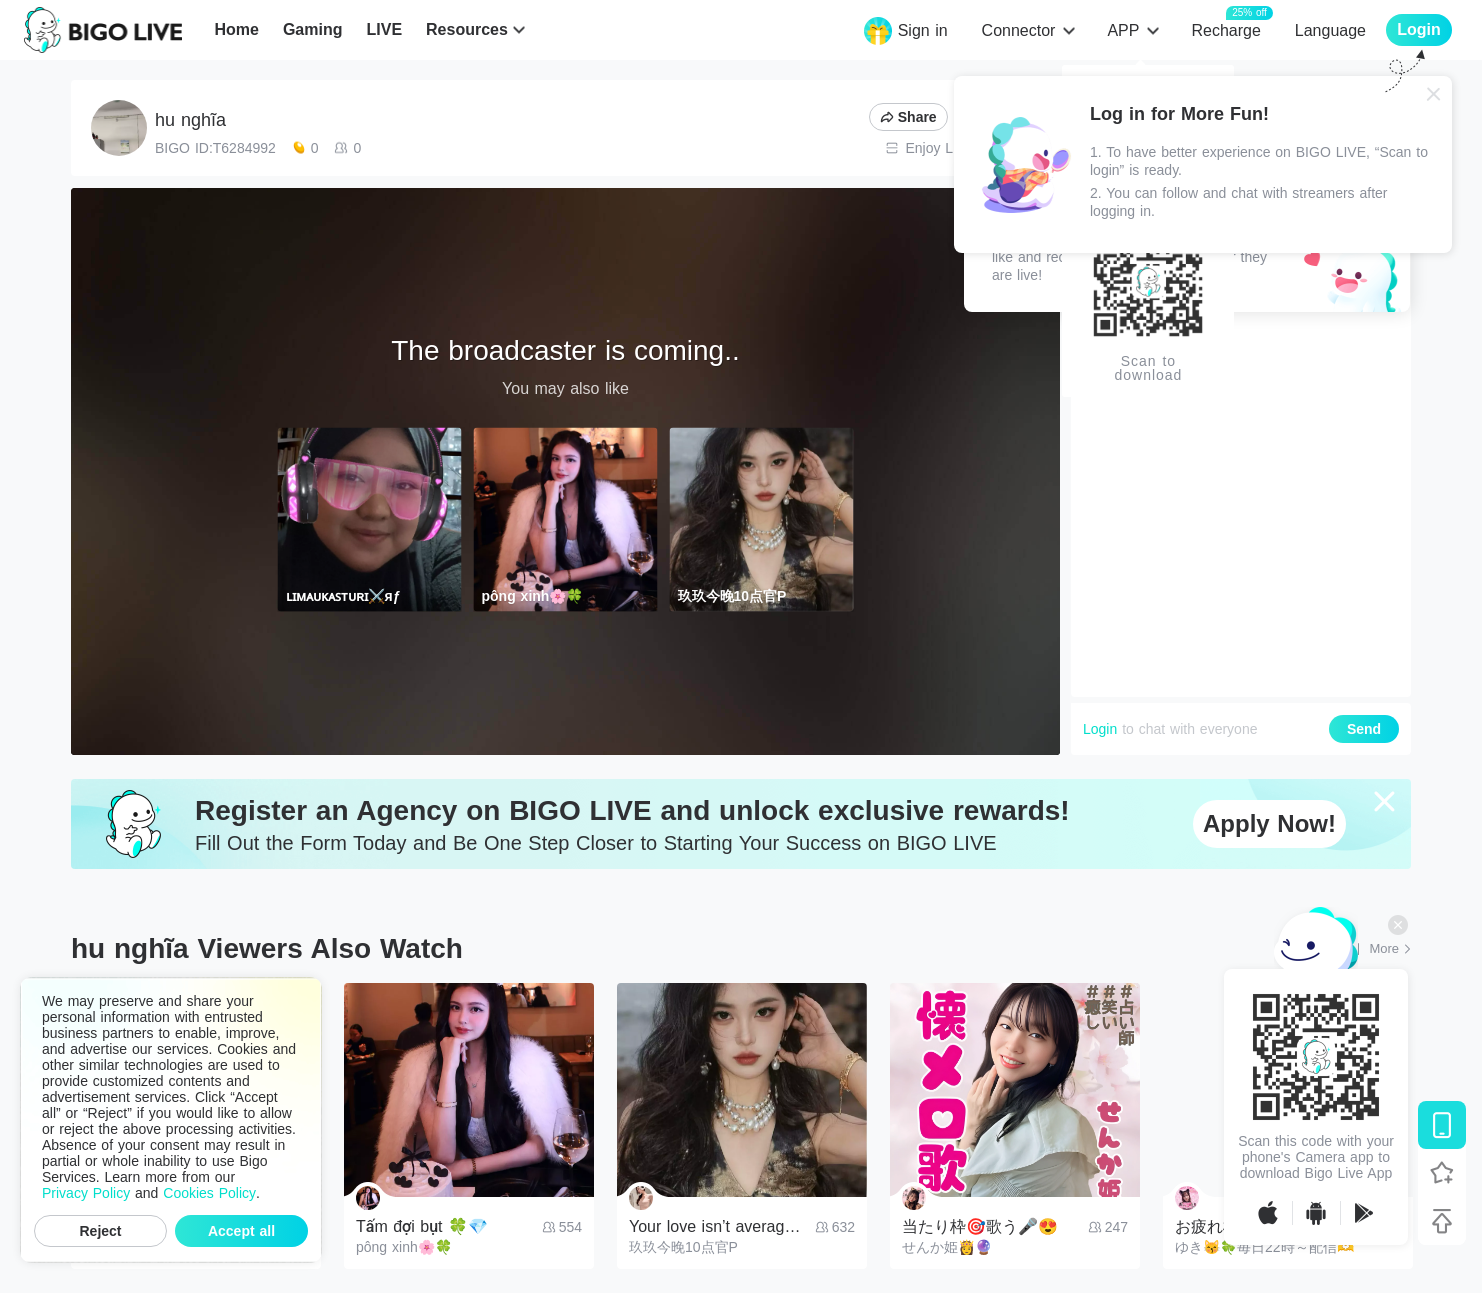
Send (1364, 729)
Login (1100, 729)
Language (1330, 30)
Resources (467, 29)
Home (236, 29)
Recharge (1225, 29)
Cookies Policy (209, 1193)
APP (1123, 30)
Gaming (313, 29)
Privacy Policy (86, 1193)
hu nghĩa (190, 120)
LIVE (384, 29)
